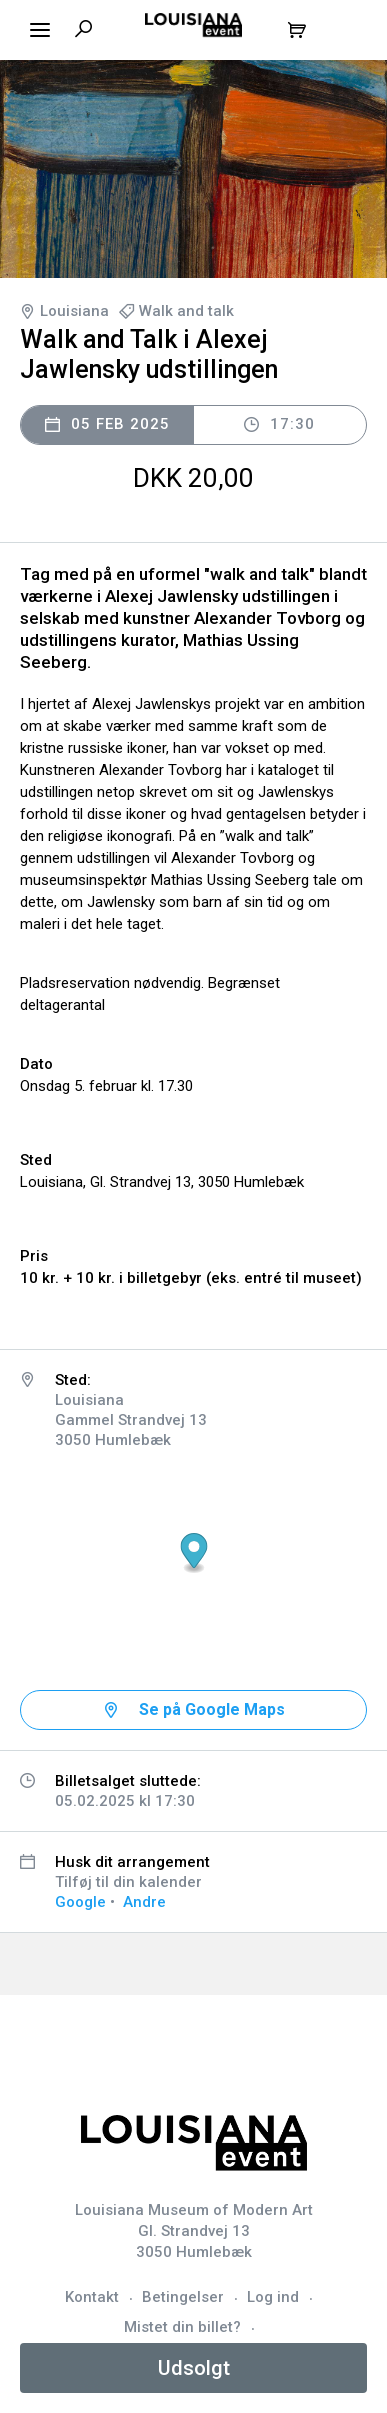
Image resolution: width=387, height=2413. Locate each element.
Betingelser (183, 2297)
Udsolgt (194, 2368)
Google (80, 1902)
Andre (144, 1902)
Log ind (273, 2297)
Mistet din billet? (182, 2327)
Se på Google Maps (212, 1709)
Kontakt (92, 2297)
